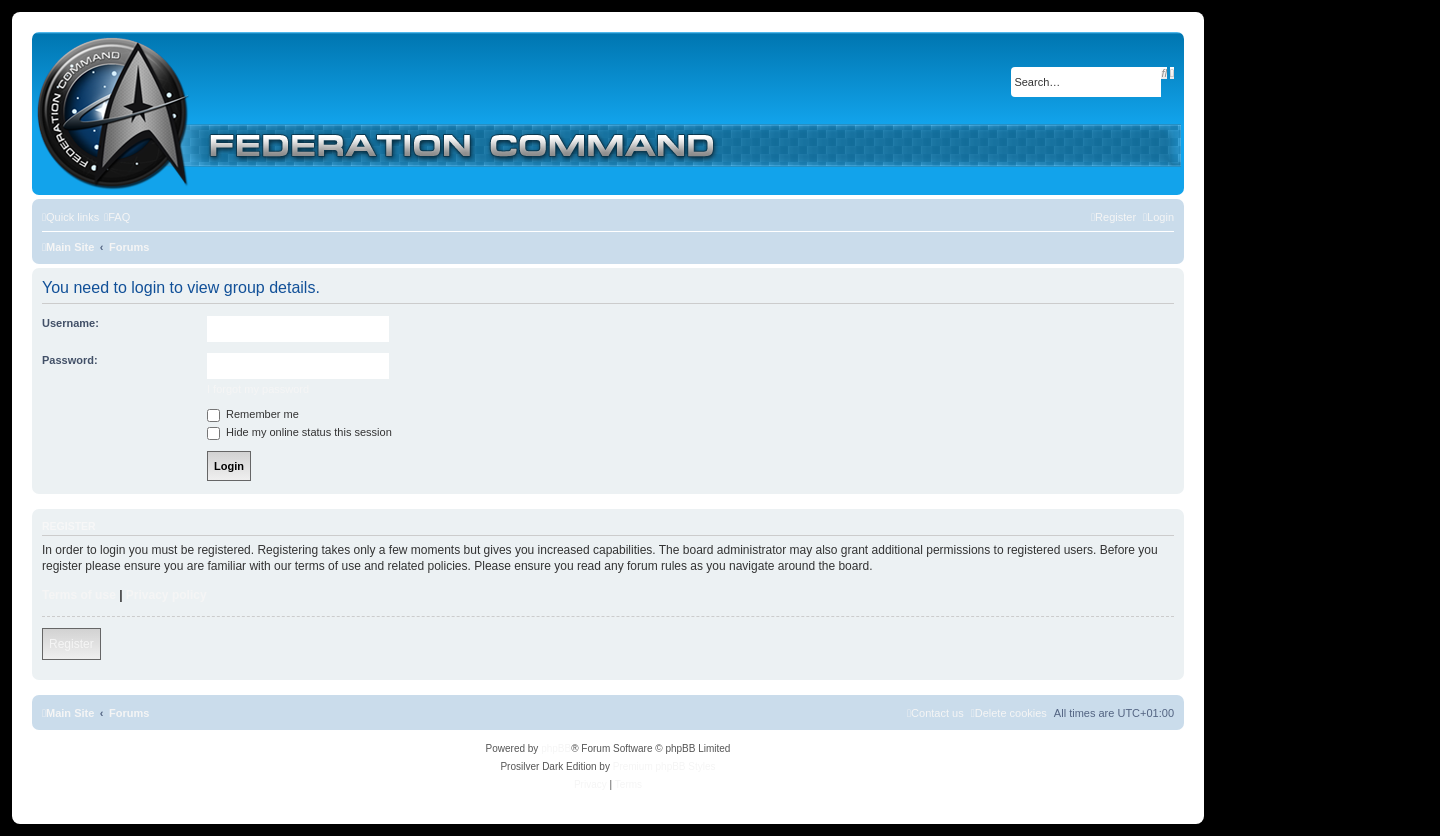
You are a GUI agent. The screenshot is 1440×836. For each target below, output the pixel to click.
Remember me (253, 414)
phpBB (556, 748)
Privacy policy (166, 595)
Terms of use (79, 595)
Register (71, 644)
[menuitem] (117, 217)
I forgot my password (258, 389)
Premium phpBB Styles (664, 766)
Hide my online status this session (299, 432)
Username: (70, 323)
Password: (70, 360)
